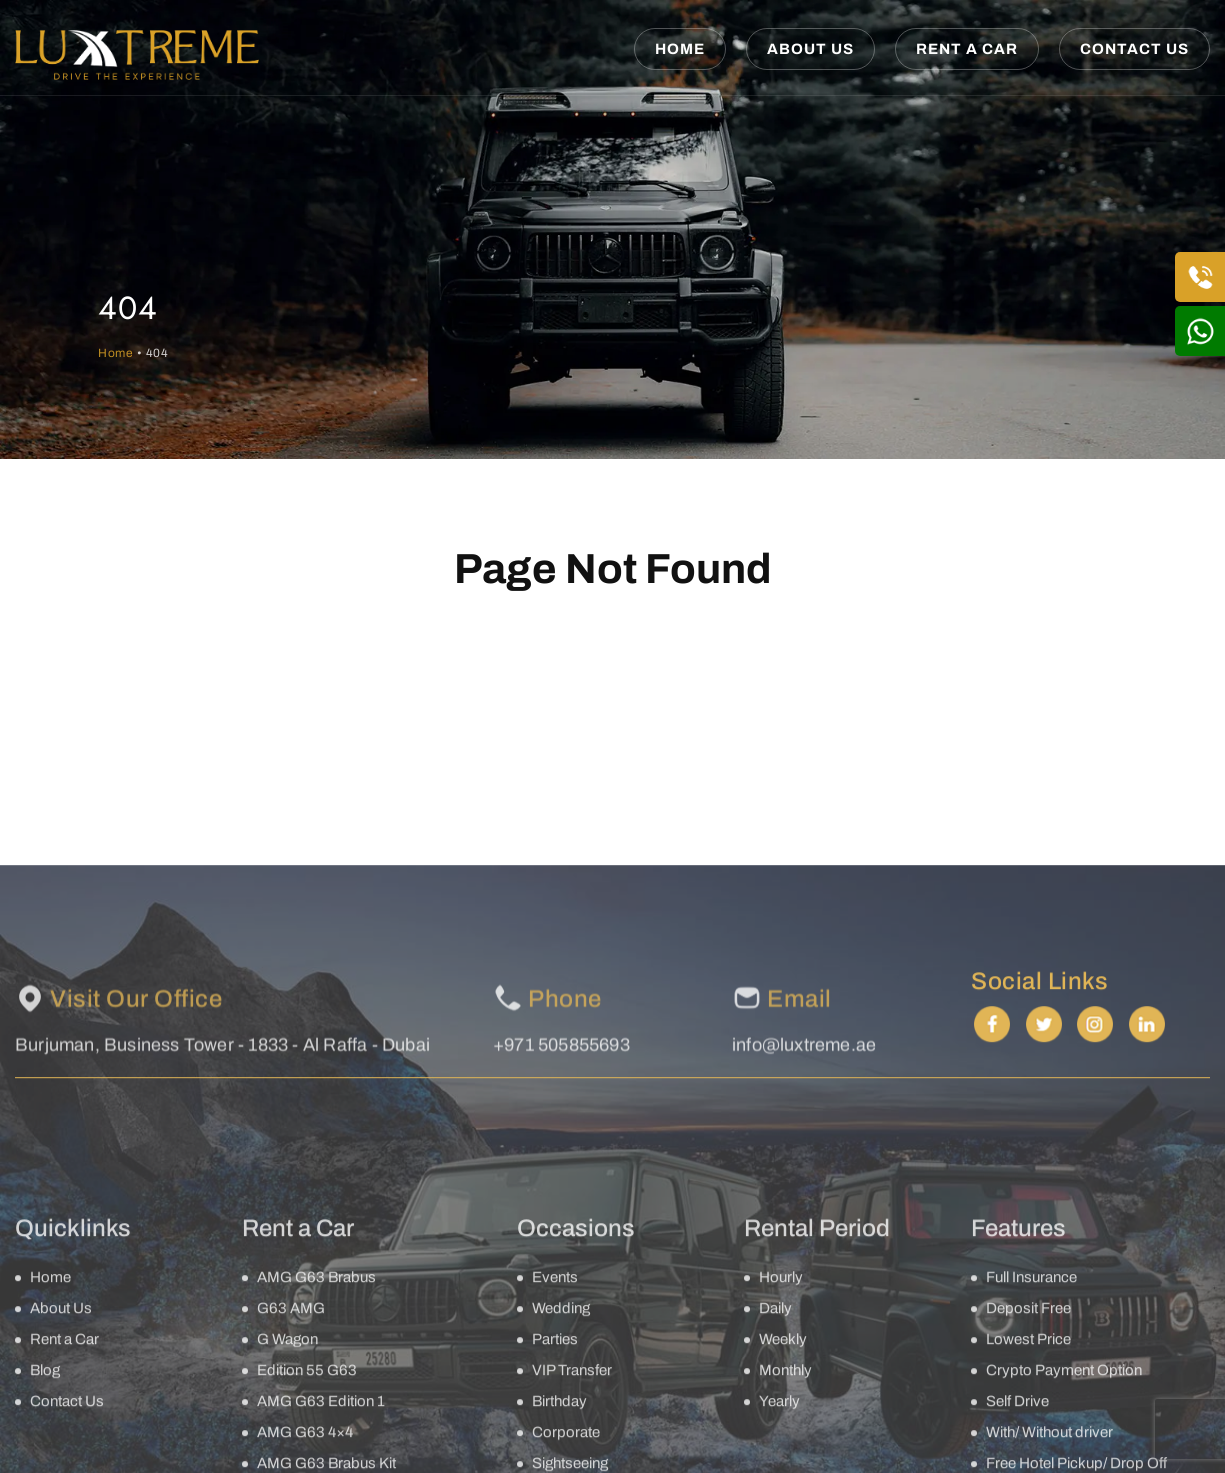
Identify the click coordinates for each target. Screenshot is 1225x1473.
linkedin (1152, 1262)
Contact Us (1134, 49)
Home (680, 49)
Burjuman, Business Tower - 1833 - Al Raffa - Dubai (222, 1307)
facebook (997, 1262)
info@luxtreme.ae (804, 1307)
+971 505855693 (561, 1307)
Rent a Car (967, 49)
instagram (1100, 1262)
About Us (810, 49)
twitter (1048, 1262)
